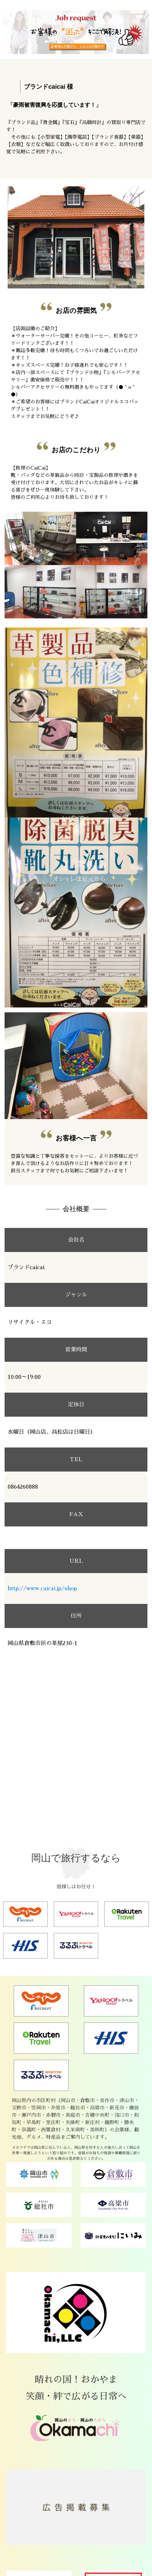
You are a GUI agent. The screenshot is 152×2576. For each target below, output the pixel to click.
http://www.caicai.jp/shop (42, 1588)
